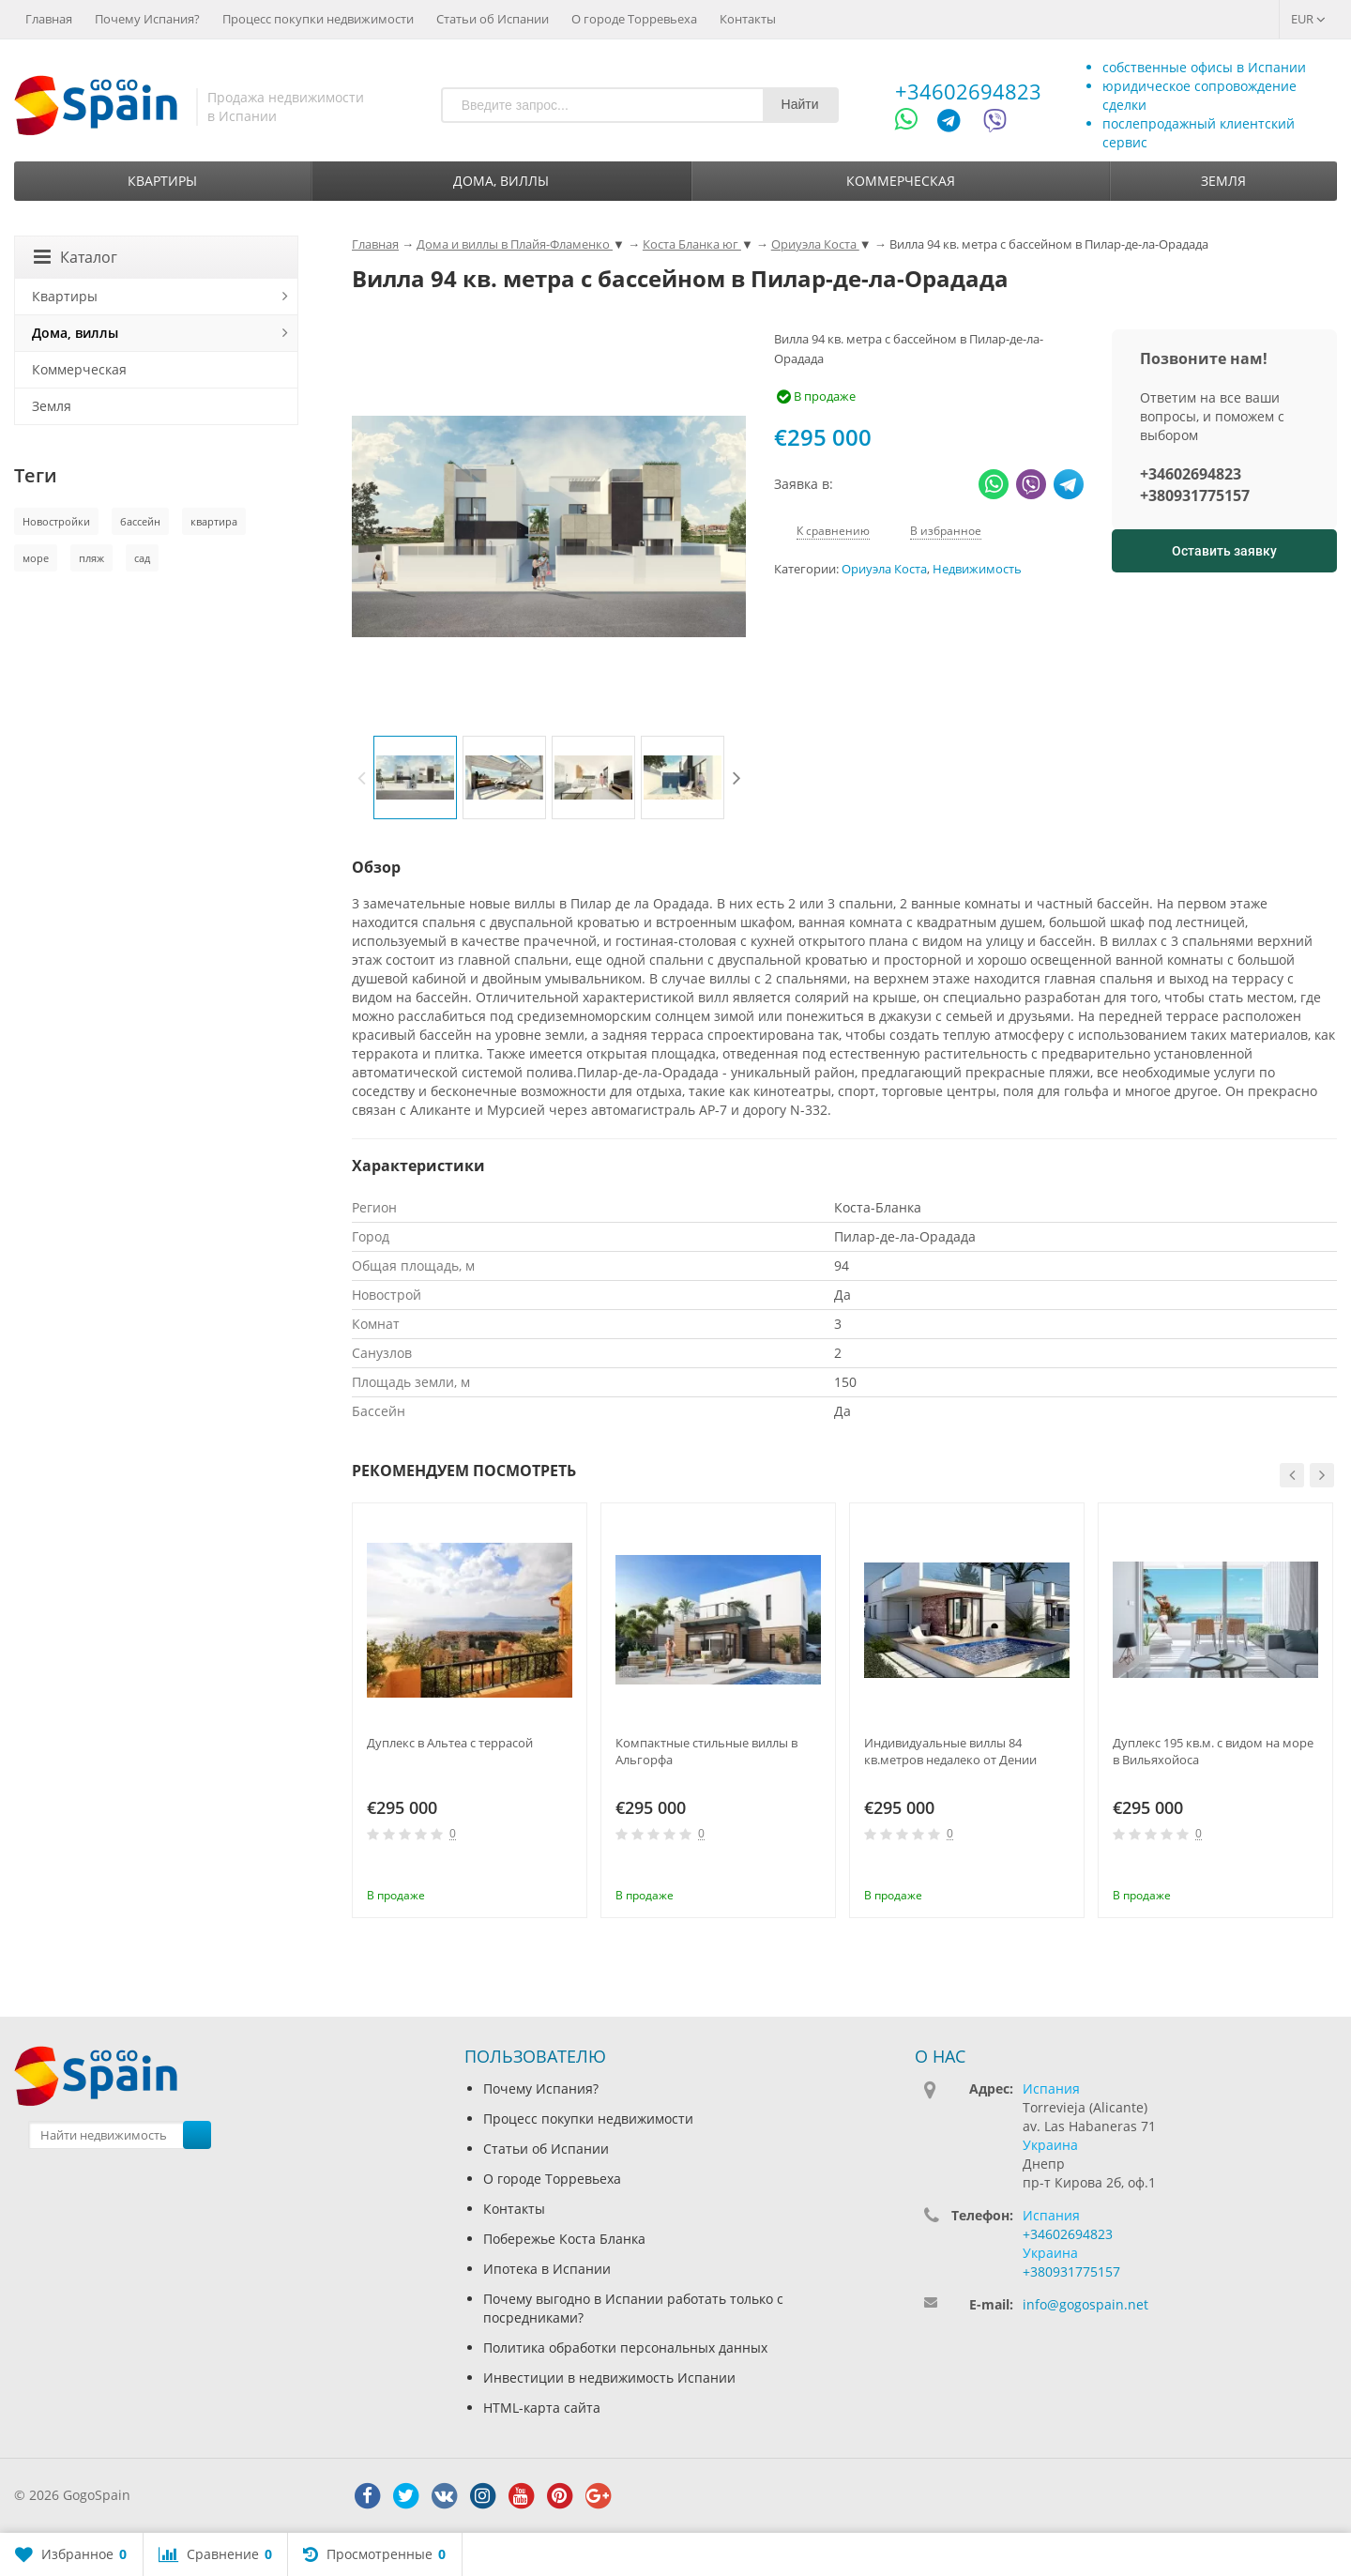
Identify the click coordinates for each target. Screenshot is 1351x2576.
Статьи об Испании (492, 18)
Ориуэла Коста (884, 569)
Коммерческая (900, 181)
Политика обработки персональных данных (625, 2347)
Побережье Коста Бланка (564, 2239)
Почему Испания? (147, 18)
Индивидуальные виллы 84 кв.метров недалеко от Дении (950, 1751)
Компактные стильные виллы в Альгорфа (706, 1751)
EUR (1308, 18)
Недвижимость (977, 569)
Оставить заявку (1224, 550)
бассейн (140, 521)
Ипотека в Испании (547, 2269)
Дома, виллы (501, 181)
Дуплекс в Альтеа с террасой (450, 1742)
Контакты (748, 18)
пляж (91, 558)
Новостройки (56, 521)
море (36, 558)
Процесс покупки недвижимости (318, 18)
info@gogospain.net (1085, 2304)
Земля (1223, 181)
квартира (213, 521)
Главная (48, 18)
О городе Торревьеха (634, 18)
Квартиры (162, 181)
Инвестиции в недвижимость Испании (609, 2377)
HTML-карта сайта (541, 2407)
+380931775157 (1195, 495)
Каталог (75, 257)
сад (142, 558)
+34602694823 (968, 91)
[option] (415, 777)
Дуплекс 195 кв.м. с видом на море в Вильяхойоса (1213, 1751)
